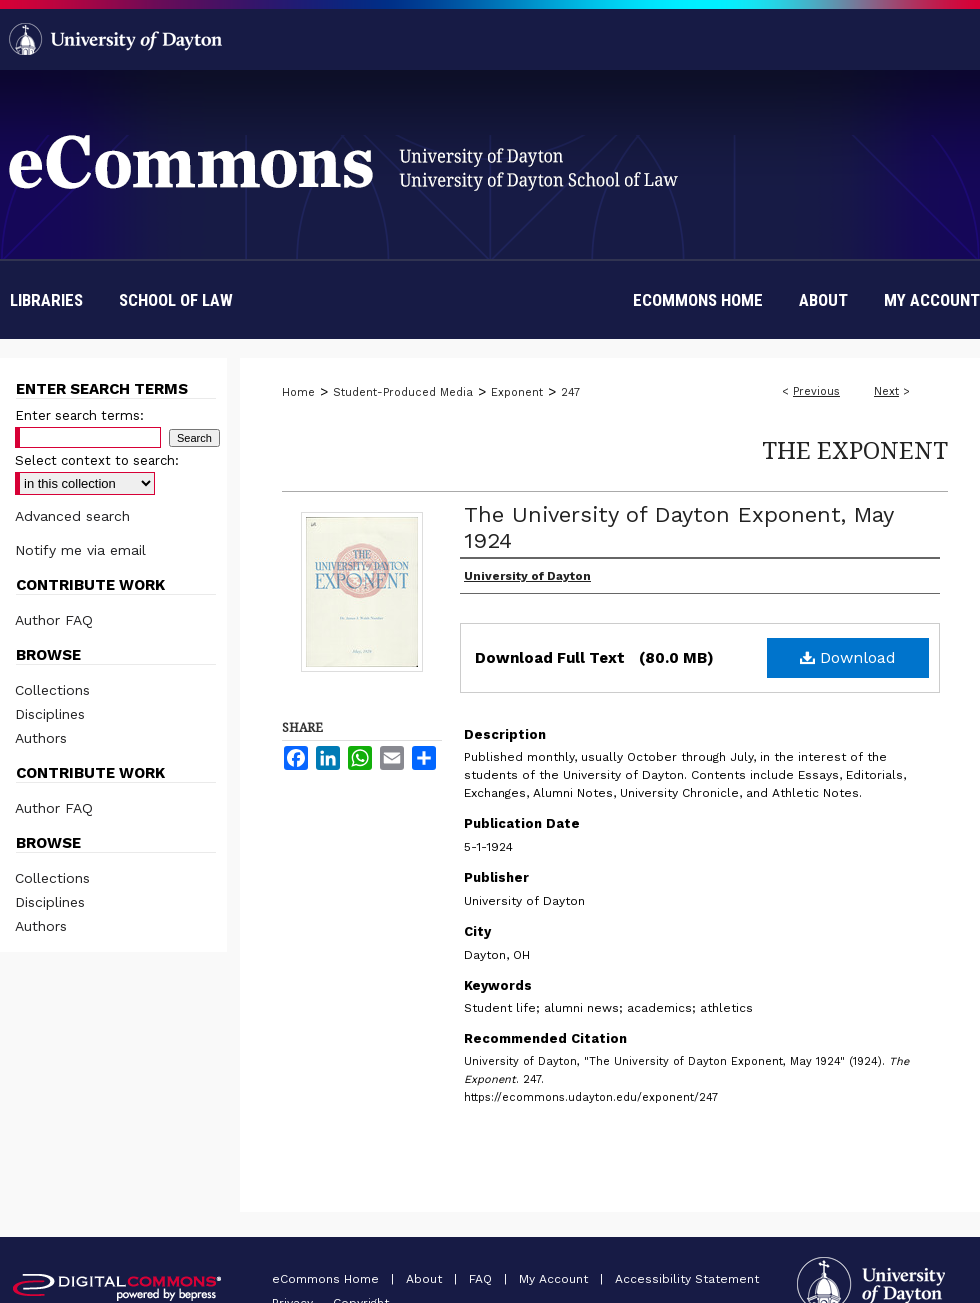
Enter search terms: (79, 415)
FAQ (482, 1279)
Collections (52, 690)
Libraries (46, 300)
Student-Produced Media (403, 392)
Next (886, 391)
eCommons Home (327, 1279)
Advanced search (72, 516)
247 (570, 392)
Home (298, 392)
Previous (816, 391)
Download (848, 657)
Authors (41, 738)
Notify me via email (80, 550)
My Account (555, 1279)
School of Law (176, 300)
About (426, 1279)
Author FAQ (54, 620)
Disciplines (50, 714)
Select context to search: (97, 460)
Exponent (517, 392)
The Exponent (855, 449)
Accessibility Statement (687, 1279)
